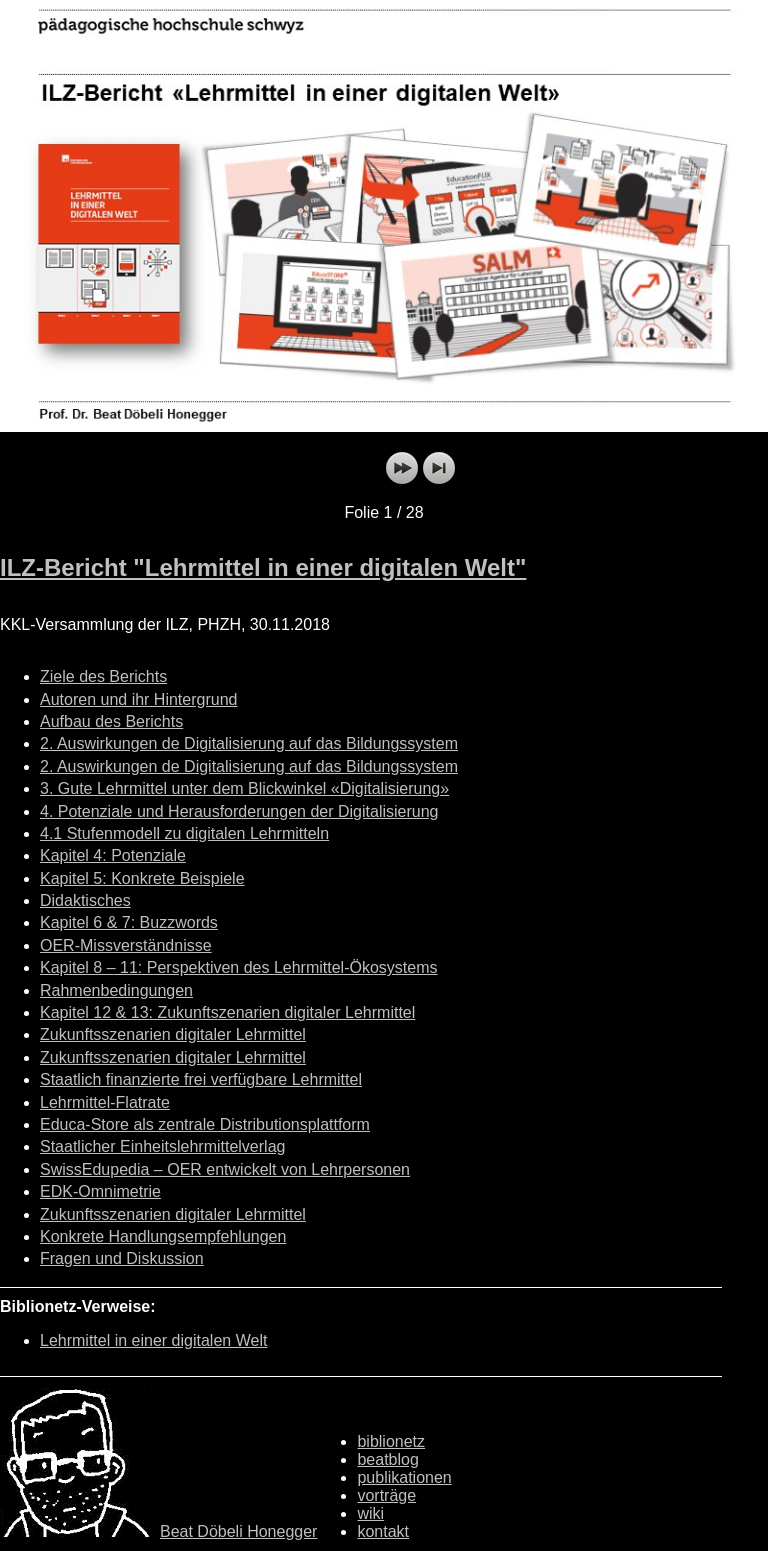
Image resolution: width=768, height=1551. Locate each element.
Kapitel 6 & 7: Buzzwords (129, 922)
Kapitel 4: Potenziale (113, 855)
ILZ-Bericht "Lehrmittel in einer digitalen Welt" (263, 567)
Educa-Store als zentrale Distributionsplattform (205, 1124)
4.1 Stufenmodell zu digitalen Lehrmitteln (184, 833)
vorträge (386, 1495)
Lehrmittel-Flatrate (105, 1102)
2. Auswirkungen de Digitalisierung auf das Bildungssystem (249, 743)
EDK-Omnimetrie (100, 1191)
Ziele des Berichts (103, 676)
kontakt (383, 1531)
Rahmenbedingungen (116, 990)
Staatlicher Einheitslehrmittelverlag (162, 1146)
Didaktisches (85, 900)
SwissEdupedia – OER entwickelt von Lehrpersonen (225, 1169)
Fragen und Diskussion (122, 1258)
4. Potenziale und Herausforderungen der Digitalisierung (239, 811)
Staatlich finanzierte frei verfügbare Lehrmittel (201, 1079)
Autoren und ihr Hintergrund (138, 699)
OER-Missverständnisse (126, 945)
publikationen (404, 1477)
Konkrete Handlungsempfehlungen (163, 1236)
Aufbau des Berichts (111, 721)
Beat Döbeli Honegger (238, 1531)
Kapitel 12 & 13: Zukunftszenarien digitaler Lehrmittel (227, 1012)
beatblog (387, 1459)
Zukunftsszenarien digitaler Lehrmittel (173, 1034)
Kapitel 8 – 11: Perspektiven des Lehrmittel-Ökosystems (239, 967)
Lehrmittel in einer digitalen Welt (153, 1340)
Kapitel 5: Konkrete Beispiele (142, 878)
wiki (370, 1513)
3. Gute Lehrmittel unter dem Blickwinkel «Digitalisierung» (244, 788)
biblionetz (391, 1441)
